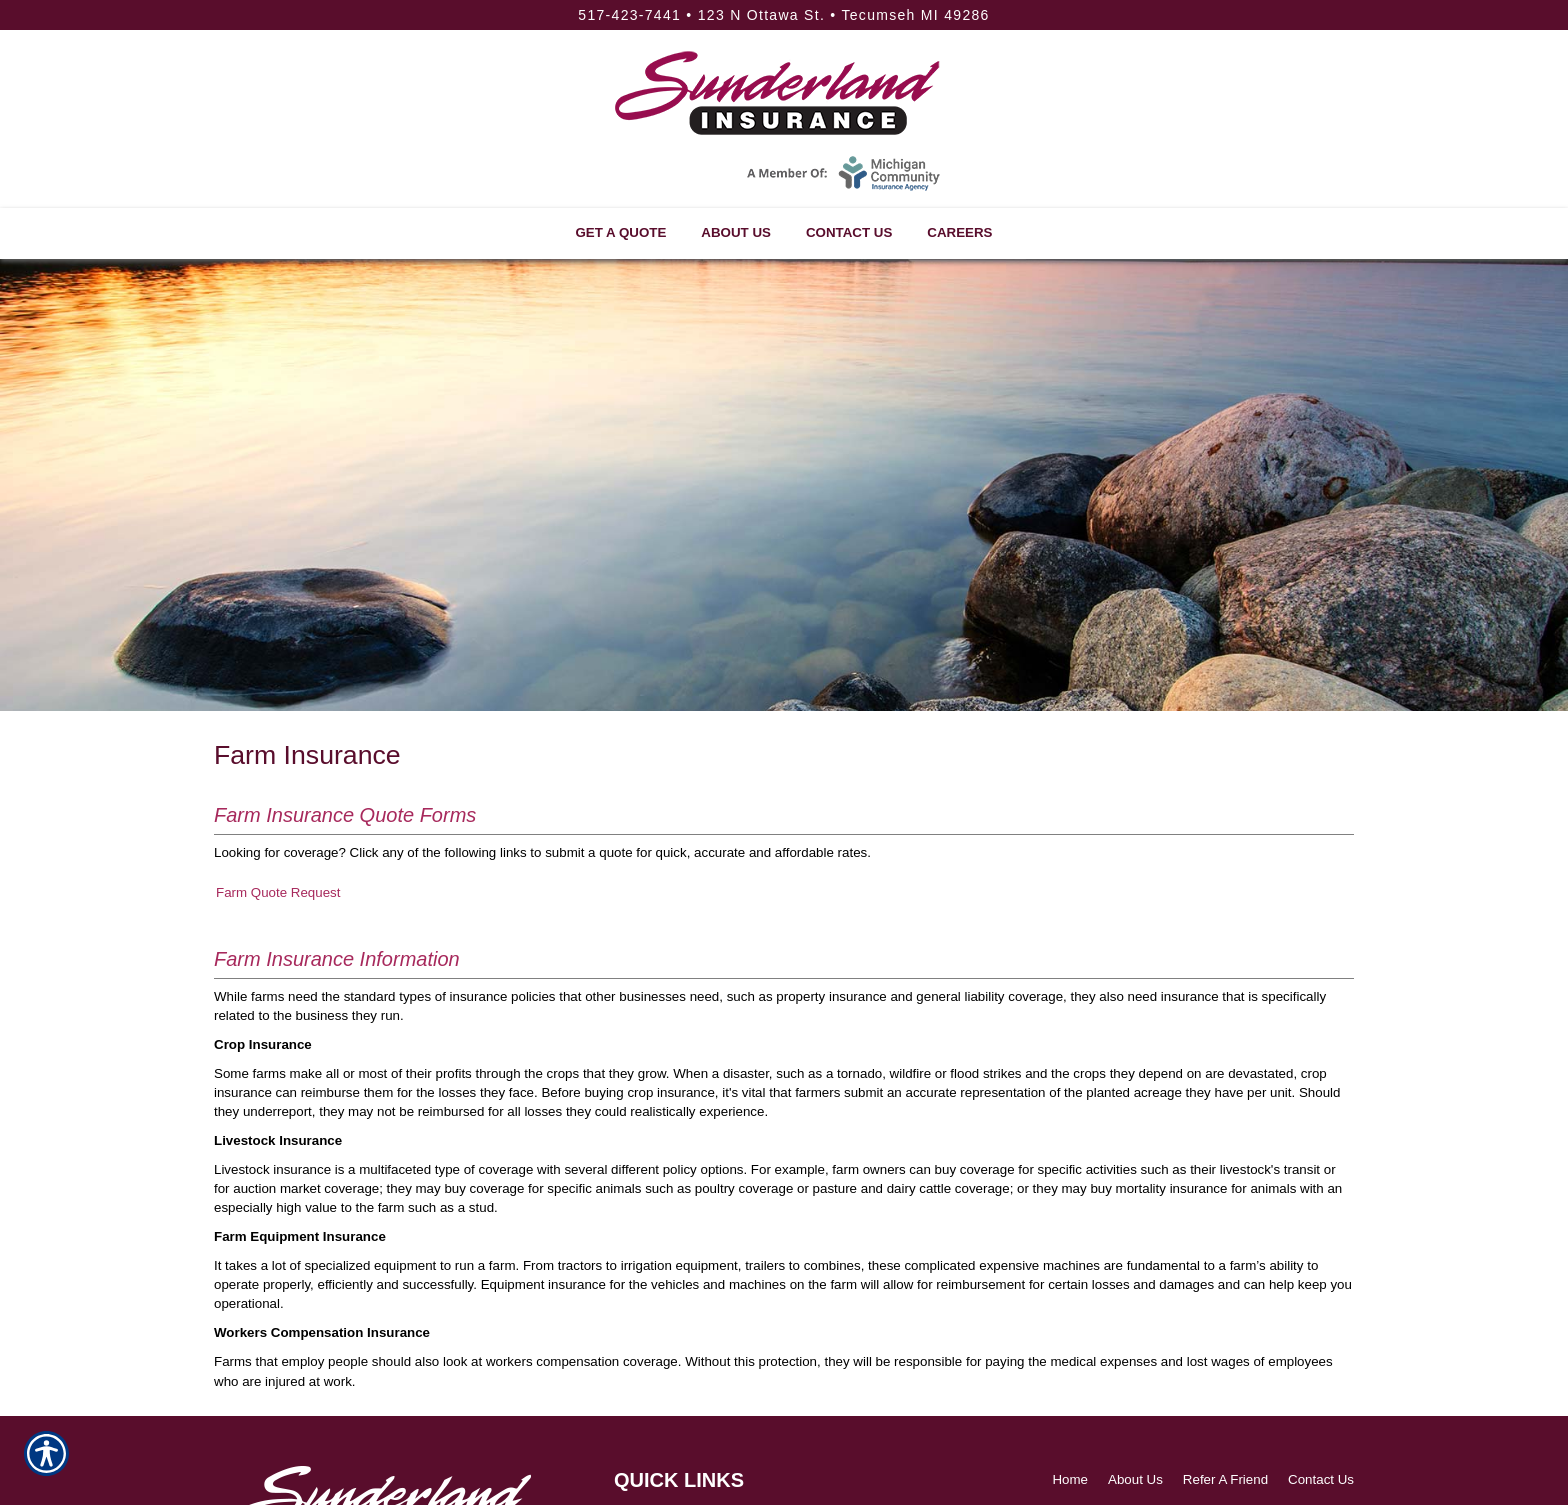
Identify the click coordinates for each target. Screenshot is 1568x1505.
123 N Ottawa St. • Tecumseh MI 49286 (844, 15)
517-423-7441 (629, 15)
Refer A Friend (1225, 1479)
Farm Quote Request (278, 892)
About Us (1135, 1479)
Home (1070, 1479)
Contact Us (1321, 1479)
